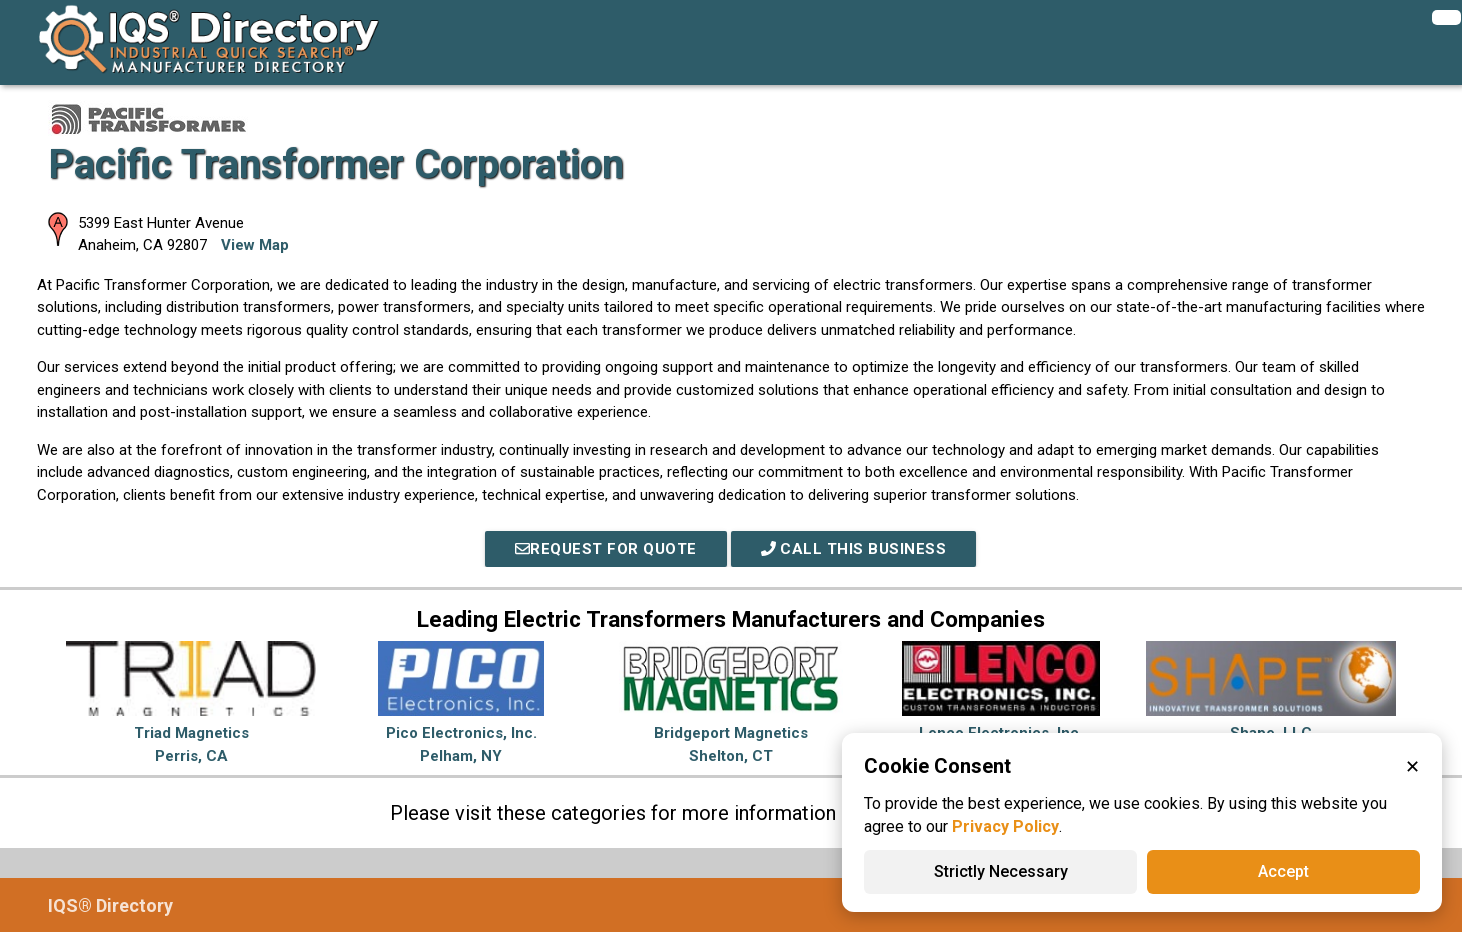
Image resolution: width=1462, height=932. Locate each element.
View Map (255, 245)
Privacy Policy (1005, 826)
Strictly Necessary (1001, 871)
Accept (1283, 871)
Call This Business (854, 549)
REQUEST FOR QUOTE (606, 549)
